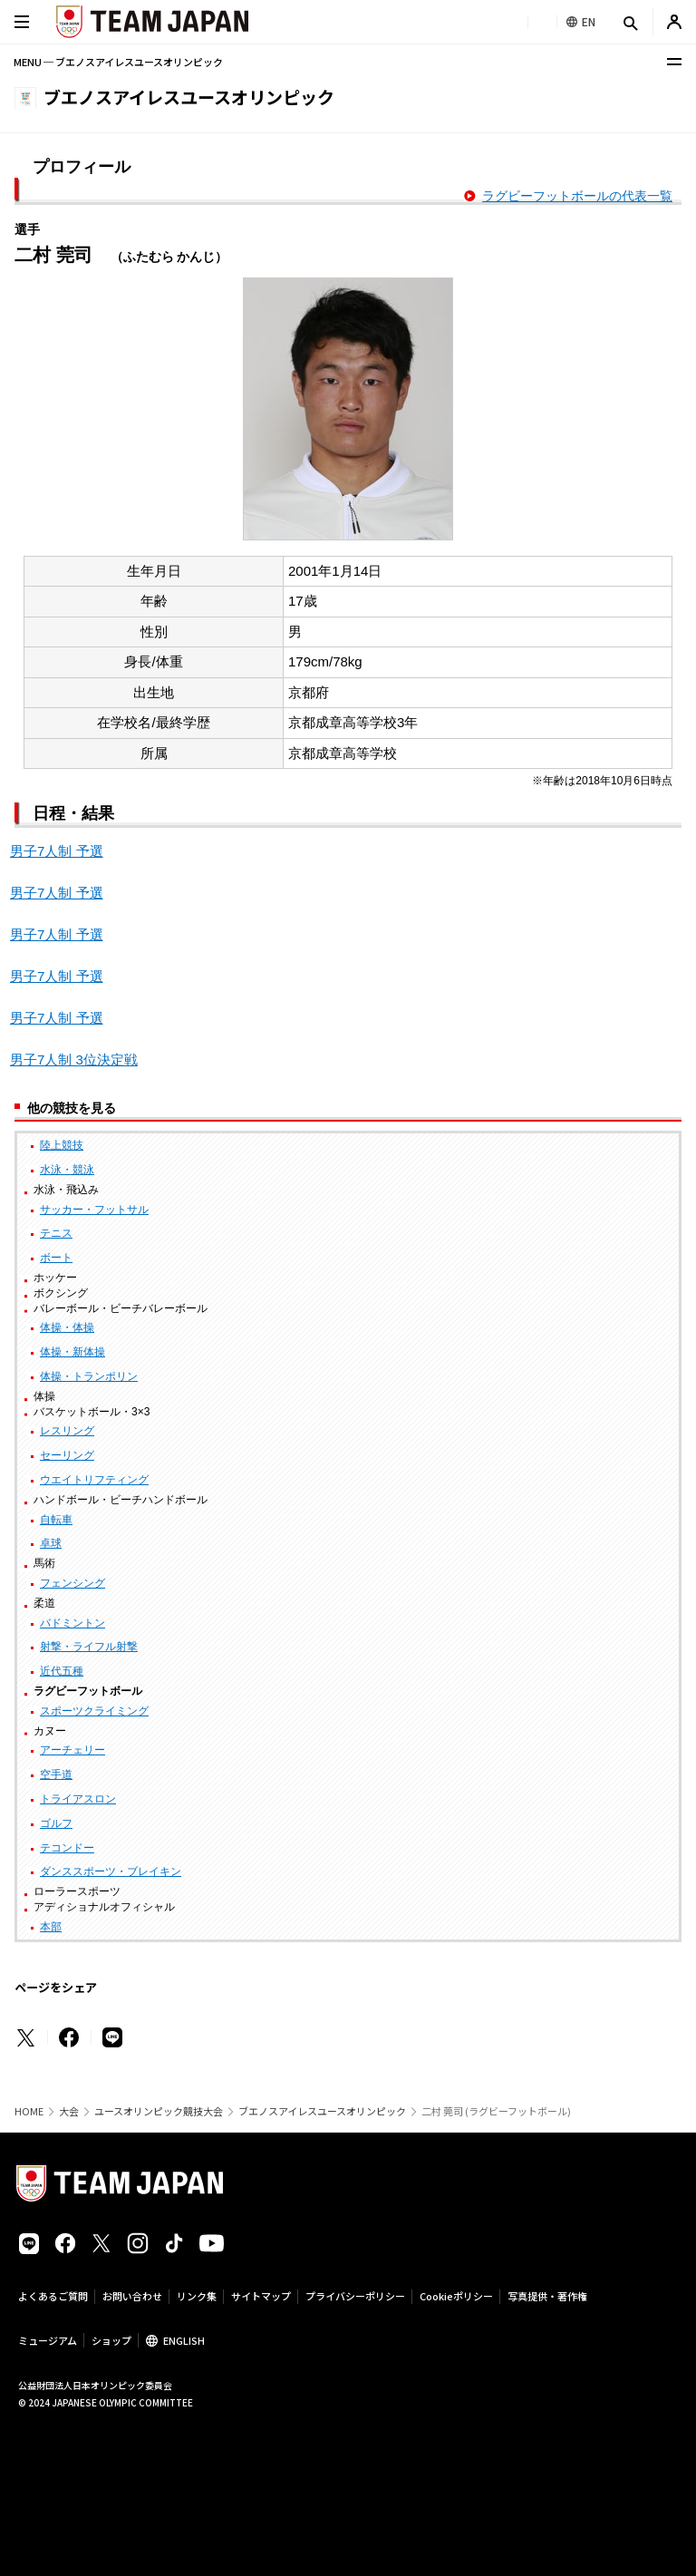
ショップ (111, 2340)
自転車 (56, 1519)
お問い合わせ (132, 2296)
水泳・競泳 (67, 1169)
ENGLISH (184, 2340)
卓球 (51, 1543)
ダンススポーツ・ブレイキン (110, 1871)
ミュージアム (47, 2340)
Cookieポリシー (456, 2296)
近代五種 (61, 1671)
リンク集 (197, 2296)
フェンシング (72, 1583)
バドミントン (72, 1623)
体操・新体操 (72, 1352)
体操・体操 (67, 1327)
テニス (56, 1233)
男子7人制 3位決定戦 (74, 1059)
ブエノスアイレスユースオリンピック (322, 2111)
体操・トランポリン (89, 1376)
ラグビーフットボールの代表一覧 (577, 196)
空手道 (56, 1774)
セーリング (67, 1455)
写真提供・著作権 (547, 2296)
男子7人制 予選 (56, 851)
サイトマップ (261, 2296)
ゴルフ (56, 1823)
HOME (29, 2111)
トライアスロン (78, 1799)
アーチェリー (72, 1750)
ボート (56, 1257)
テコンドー (67, 1848)
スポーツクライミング (94, 1711)
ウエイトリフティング (94, 1479)
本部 (51, 1926)
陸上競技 (61, 1145)
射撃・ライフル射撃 (89, 1646)
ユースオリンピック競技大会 (158, 2111)
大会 (69, 2111)
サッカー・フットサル (94, 1209)
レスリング (67, 1430)
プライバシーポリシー (355, 2296)
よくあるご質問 (53, 2296)
